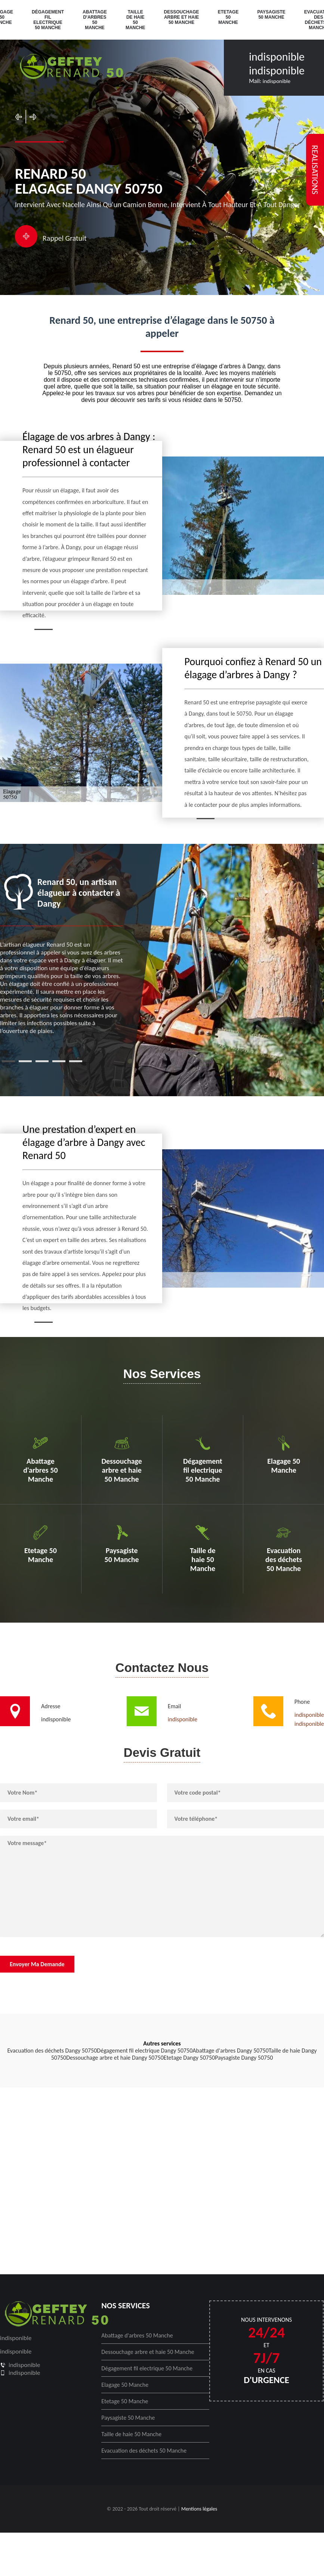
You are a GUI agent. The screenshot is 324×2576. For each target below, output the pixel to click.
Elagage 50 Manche (124, 2384)
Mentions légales (199, 2509)
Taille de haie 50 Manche (135, 19)
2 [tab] (25, 1061)
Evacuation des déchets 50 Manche (143, 2450)
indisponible (277, 57)
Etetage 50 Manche (228, 17)
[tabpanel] (61, 954)
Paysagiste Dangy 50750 (244, 2057)
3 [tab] (42, 1061)
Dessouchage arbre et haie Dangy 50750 (115, 2057)
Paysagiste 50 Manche (271, 14)
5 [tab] (75, 1061)
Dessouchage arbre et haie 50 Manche (181, 17)
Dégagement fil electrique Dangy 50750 (144, 2050)
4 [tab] (58, 1061)
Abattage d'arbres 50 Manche (95, 19)
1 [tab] (8, 1061)
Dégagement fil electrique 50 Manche (48, 19)
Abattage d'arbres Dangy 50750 (230, 2050)
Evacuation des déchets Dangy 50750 (52, 2050)
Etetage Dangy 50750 (189, 2057)
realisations (315, 169)
